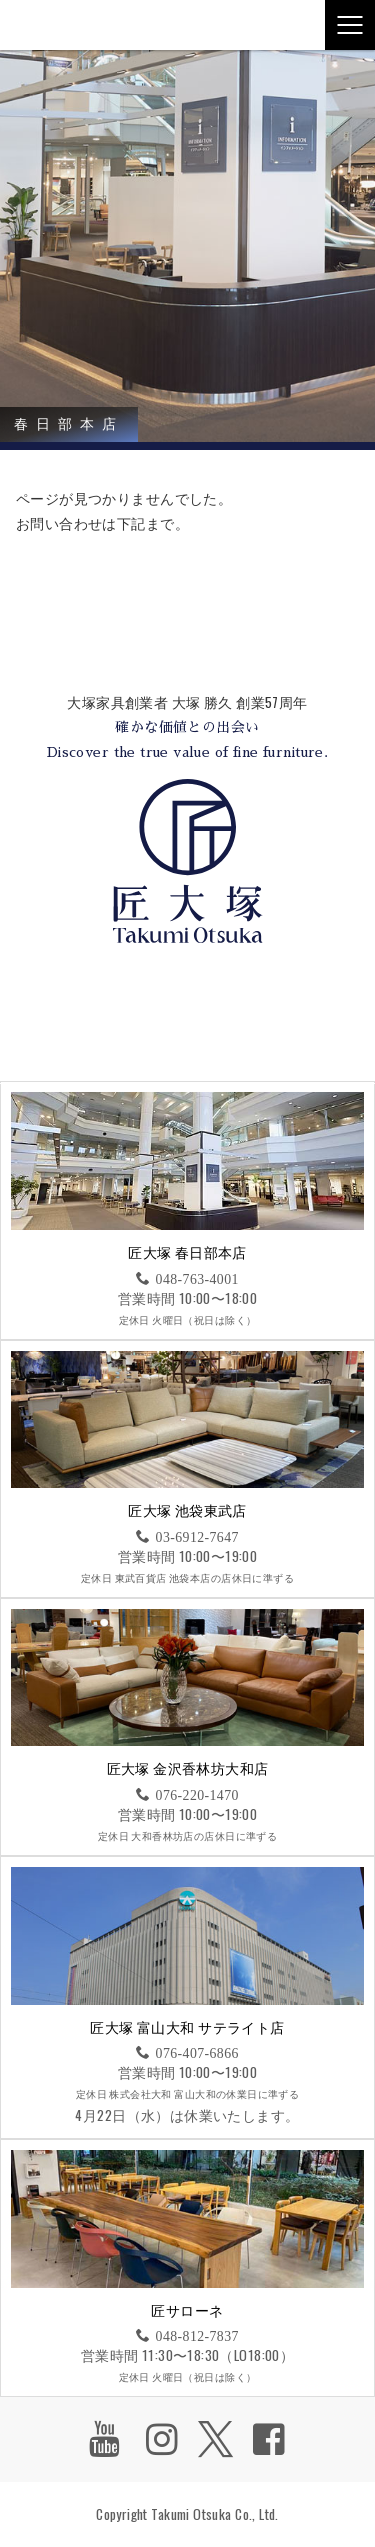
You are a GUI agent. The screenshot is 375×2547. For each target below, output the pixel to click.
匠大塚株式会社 (55, 25)
